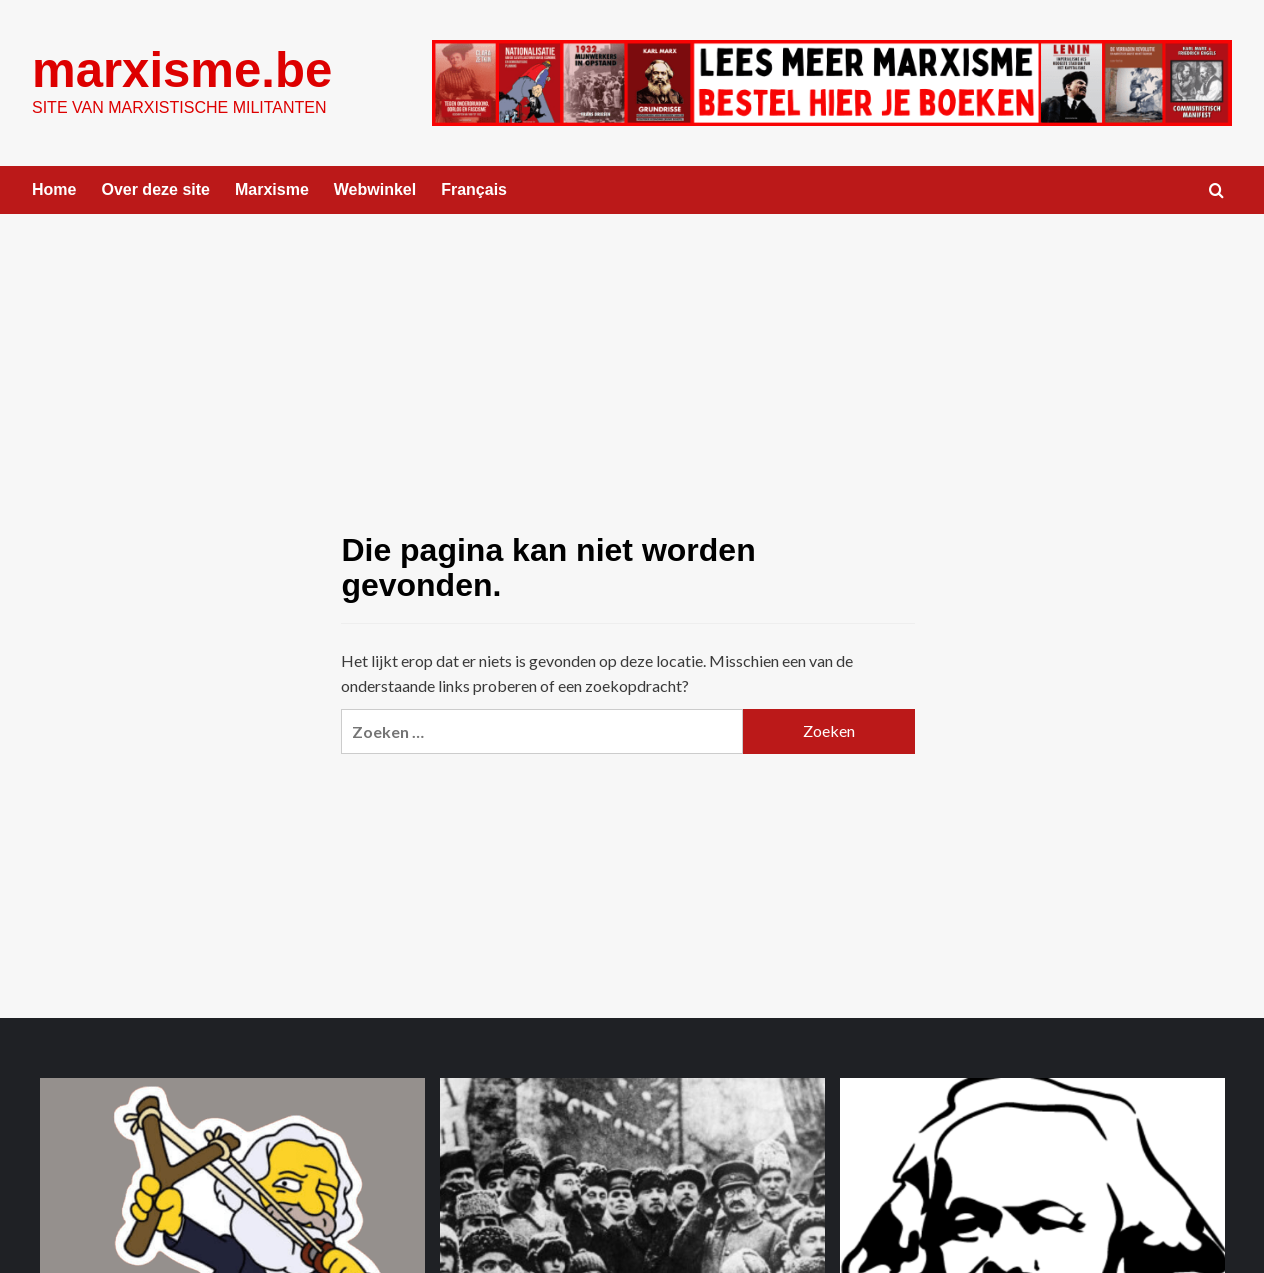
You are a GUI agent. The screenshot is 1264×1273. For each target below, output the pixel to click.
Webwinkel (375, 189)
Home (54, 189)
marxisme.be (182, 70)
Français (474, 189)
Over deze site (155, 189)
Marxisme (272, 189)
